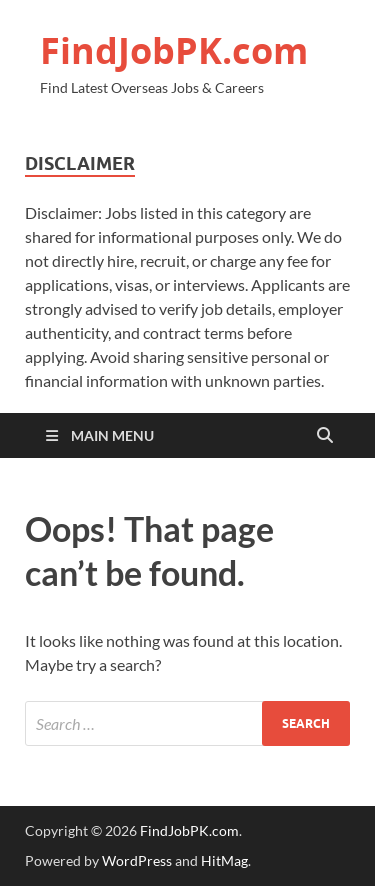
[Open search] (325, 436)
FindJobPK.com (174, 50)
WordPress (137, 860)
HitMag (224, 860)
